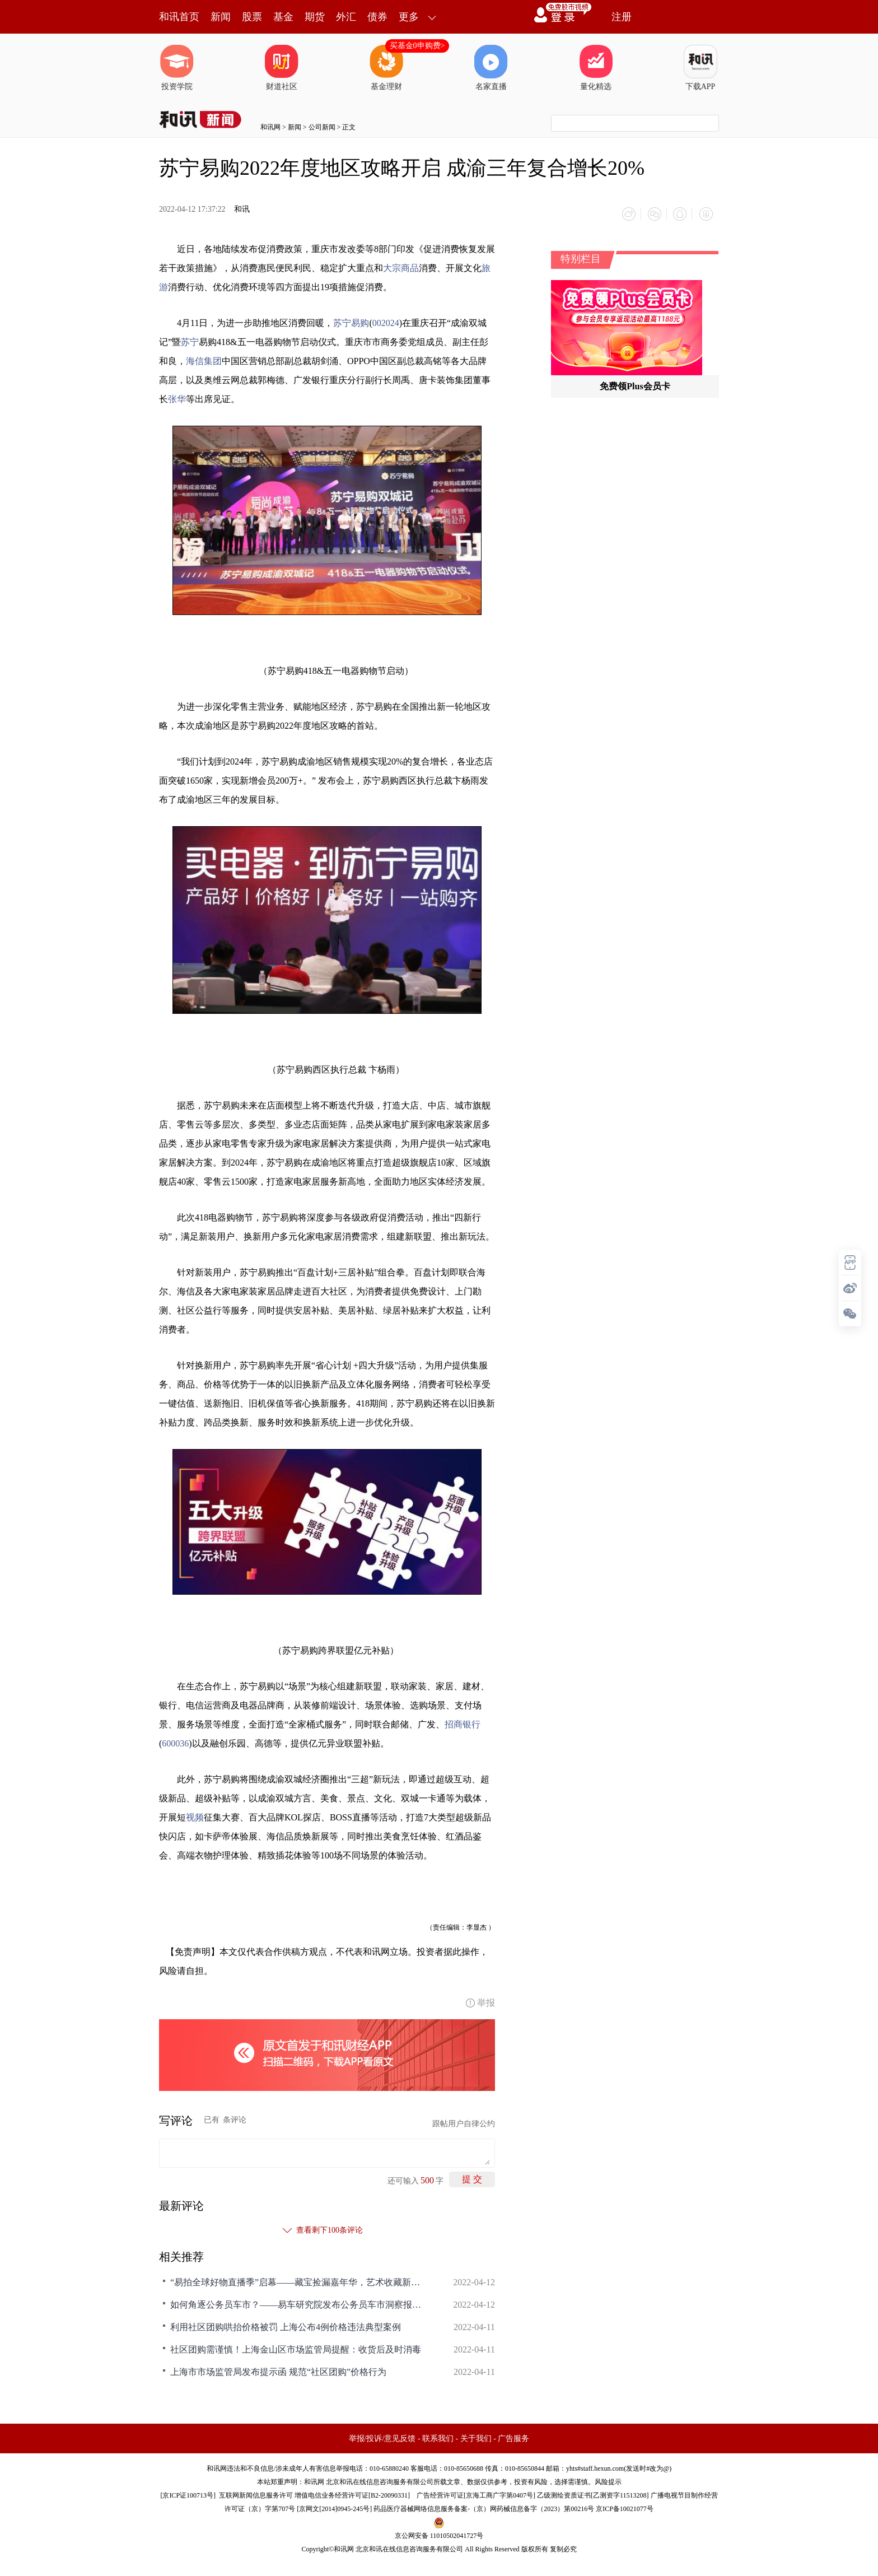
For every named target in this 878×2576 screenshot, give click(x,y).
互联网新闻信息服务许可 (256, 2494)
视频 (195, 1815)
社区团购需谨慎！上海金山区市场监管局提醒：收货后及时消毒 (295, 2348)
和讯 (242, 209)
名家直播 (491, 68)
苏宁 (190, 340)
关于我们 (476, 2437)
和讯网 (270, 127)
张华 (177, 397)
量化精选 (596, 68)
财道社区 (281, 68)
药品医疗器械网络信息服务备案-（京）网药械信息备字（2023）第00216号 (483, 2507)
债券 (377, 16)
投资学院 (177, 68)
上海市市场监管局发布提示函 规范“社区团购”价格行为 (278, 2370)
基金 (283, 16)
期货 (315, 16)
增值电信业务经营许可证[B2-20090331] (352, 2494)
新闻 (221, 16)
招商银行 (462, 1722)
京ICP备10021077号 (624, 2507)
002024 (385, 321)
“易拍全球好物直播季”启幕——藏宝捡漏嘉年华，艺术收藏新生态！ (299, 2280)
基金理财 (386, 68)
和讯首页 (179, 16)
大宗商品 (401, 266)
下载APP (700, 68)
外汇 (346, 16)
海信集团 (204, 359)
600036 (175, 1741)
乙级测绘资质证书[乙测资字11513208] (593, 2494)
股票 (252, 16)
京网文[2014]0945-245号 (334, 2507)
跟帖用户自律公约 (463, 2122)
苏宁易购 (351, 321)
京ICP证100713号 (187, 2494)
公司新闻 (322, 127)
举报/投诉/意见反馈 (382, 2437)
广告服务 (513, 2437)
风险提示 (608, 2480)
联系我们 (438, 2437)
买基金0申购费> (417, 45)
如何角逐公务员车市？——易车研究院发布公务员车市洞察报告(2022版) (299, 2303)
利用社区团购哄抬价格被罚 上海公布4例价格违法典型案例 (285, 2325)
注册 (621, 16)
